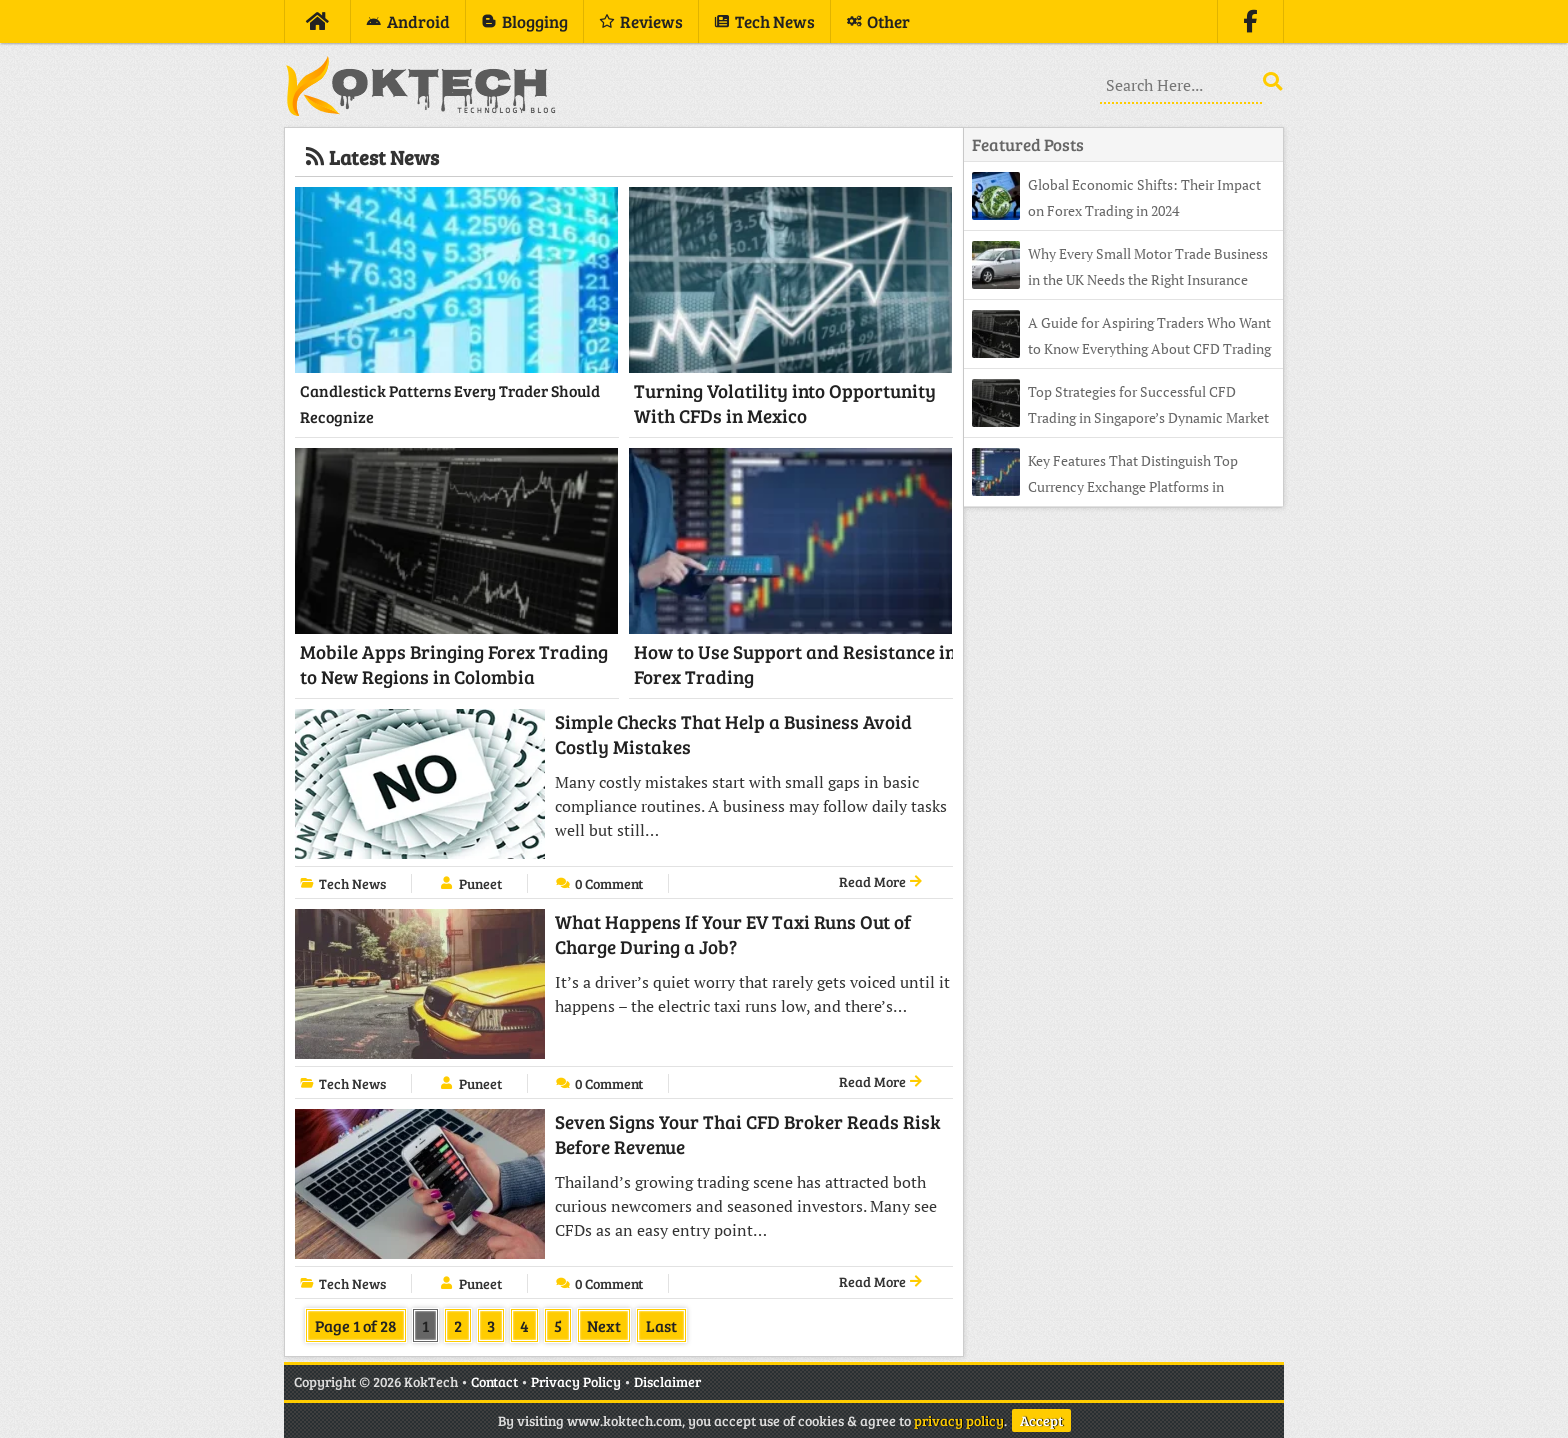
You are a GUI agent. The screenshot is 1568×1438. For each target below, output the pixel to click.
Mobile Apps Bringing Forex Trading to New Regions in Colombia (454, 664)
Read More (881, 881)
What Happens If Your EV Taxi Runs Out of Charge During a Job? (733, 934)
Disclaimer (667, 1381)
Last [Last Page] (661, 1325)
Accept (1041, 1420)
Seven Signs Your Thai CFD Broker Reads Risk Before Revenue (748, 1134)
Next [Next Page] (604, 1325)
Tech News (352, 883)
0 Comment (609, 883)
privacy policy (959, 1420)
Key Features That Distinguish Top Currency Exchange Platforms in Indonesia (1105, 486)
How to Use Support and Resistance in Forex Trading (795, 664)
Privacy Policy (576, 1381)
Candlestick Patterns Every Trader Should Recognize (450, 403)
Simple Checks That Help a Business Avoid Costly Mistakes (733, 734)
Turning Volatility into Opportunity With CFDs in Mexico (785, 403)
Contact (494, 1381)
